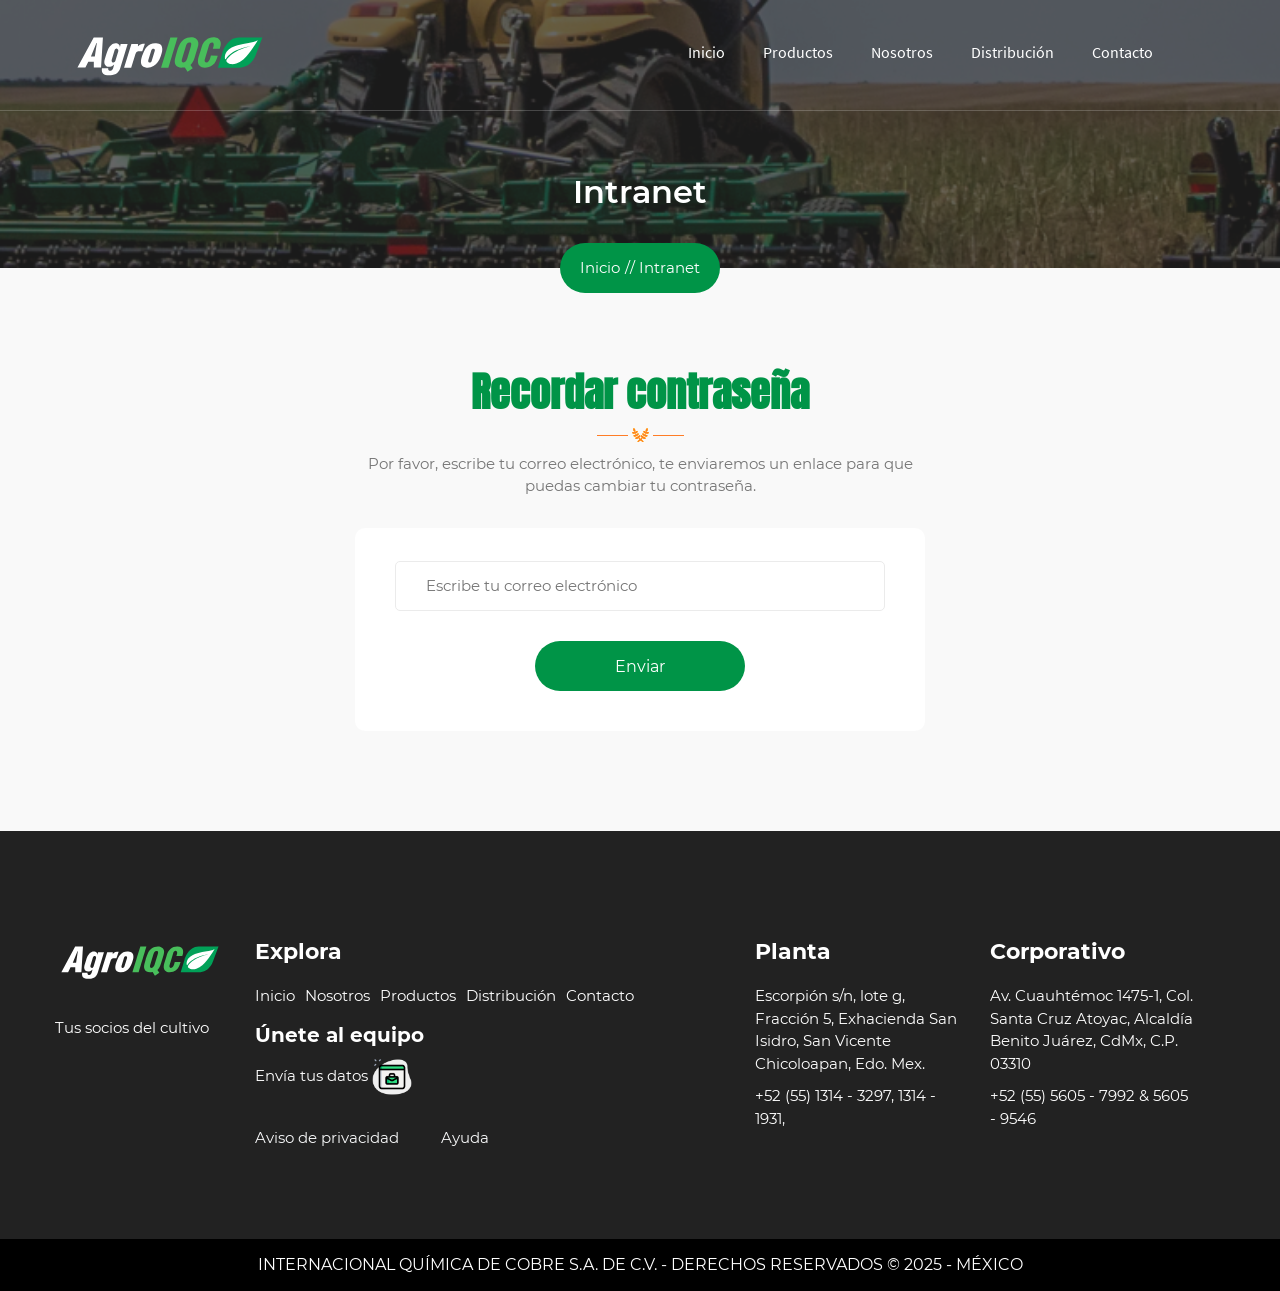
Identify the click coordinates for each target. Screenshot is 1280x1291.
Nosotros (902, 52)
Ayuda (465, 1137)
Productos (798, 52)
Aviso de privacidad (327, 1137)
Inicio (706, 52)
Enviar (640, 666)
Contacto (1122, 52)
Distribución (1012, 52)
